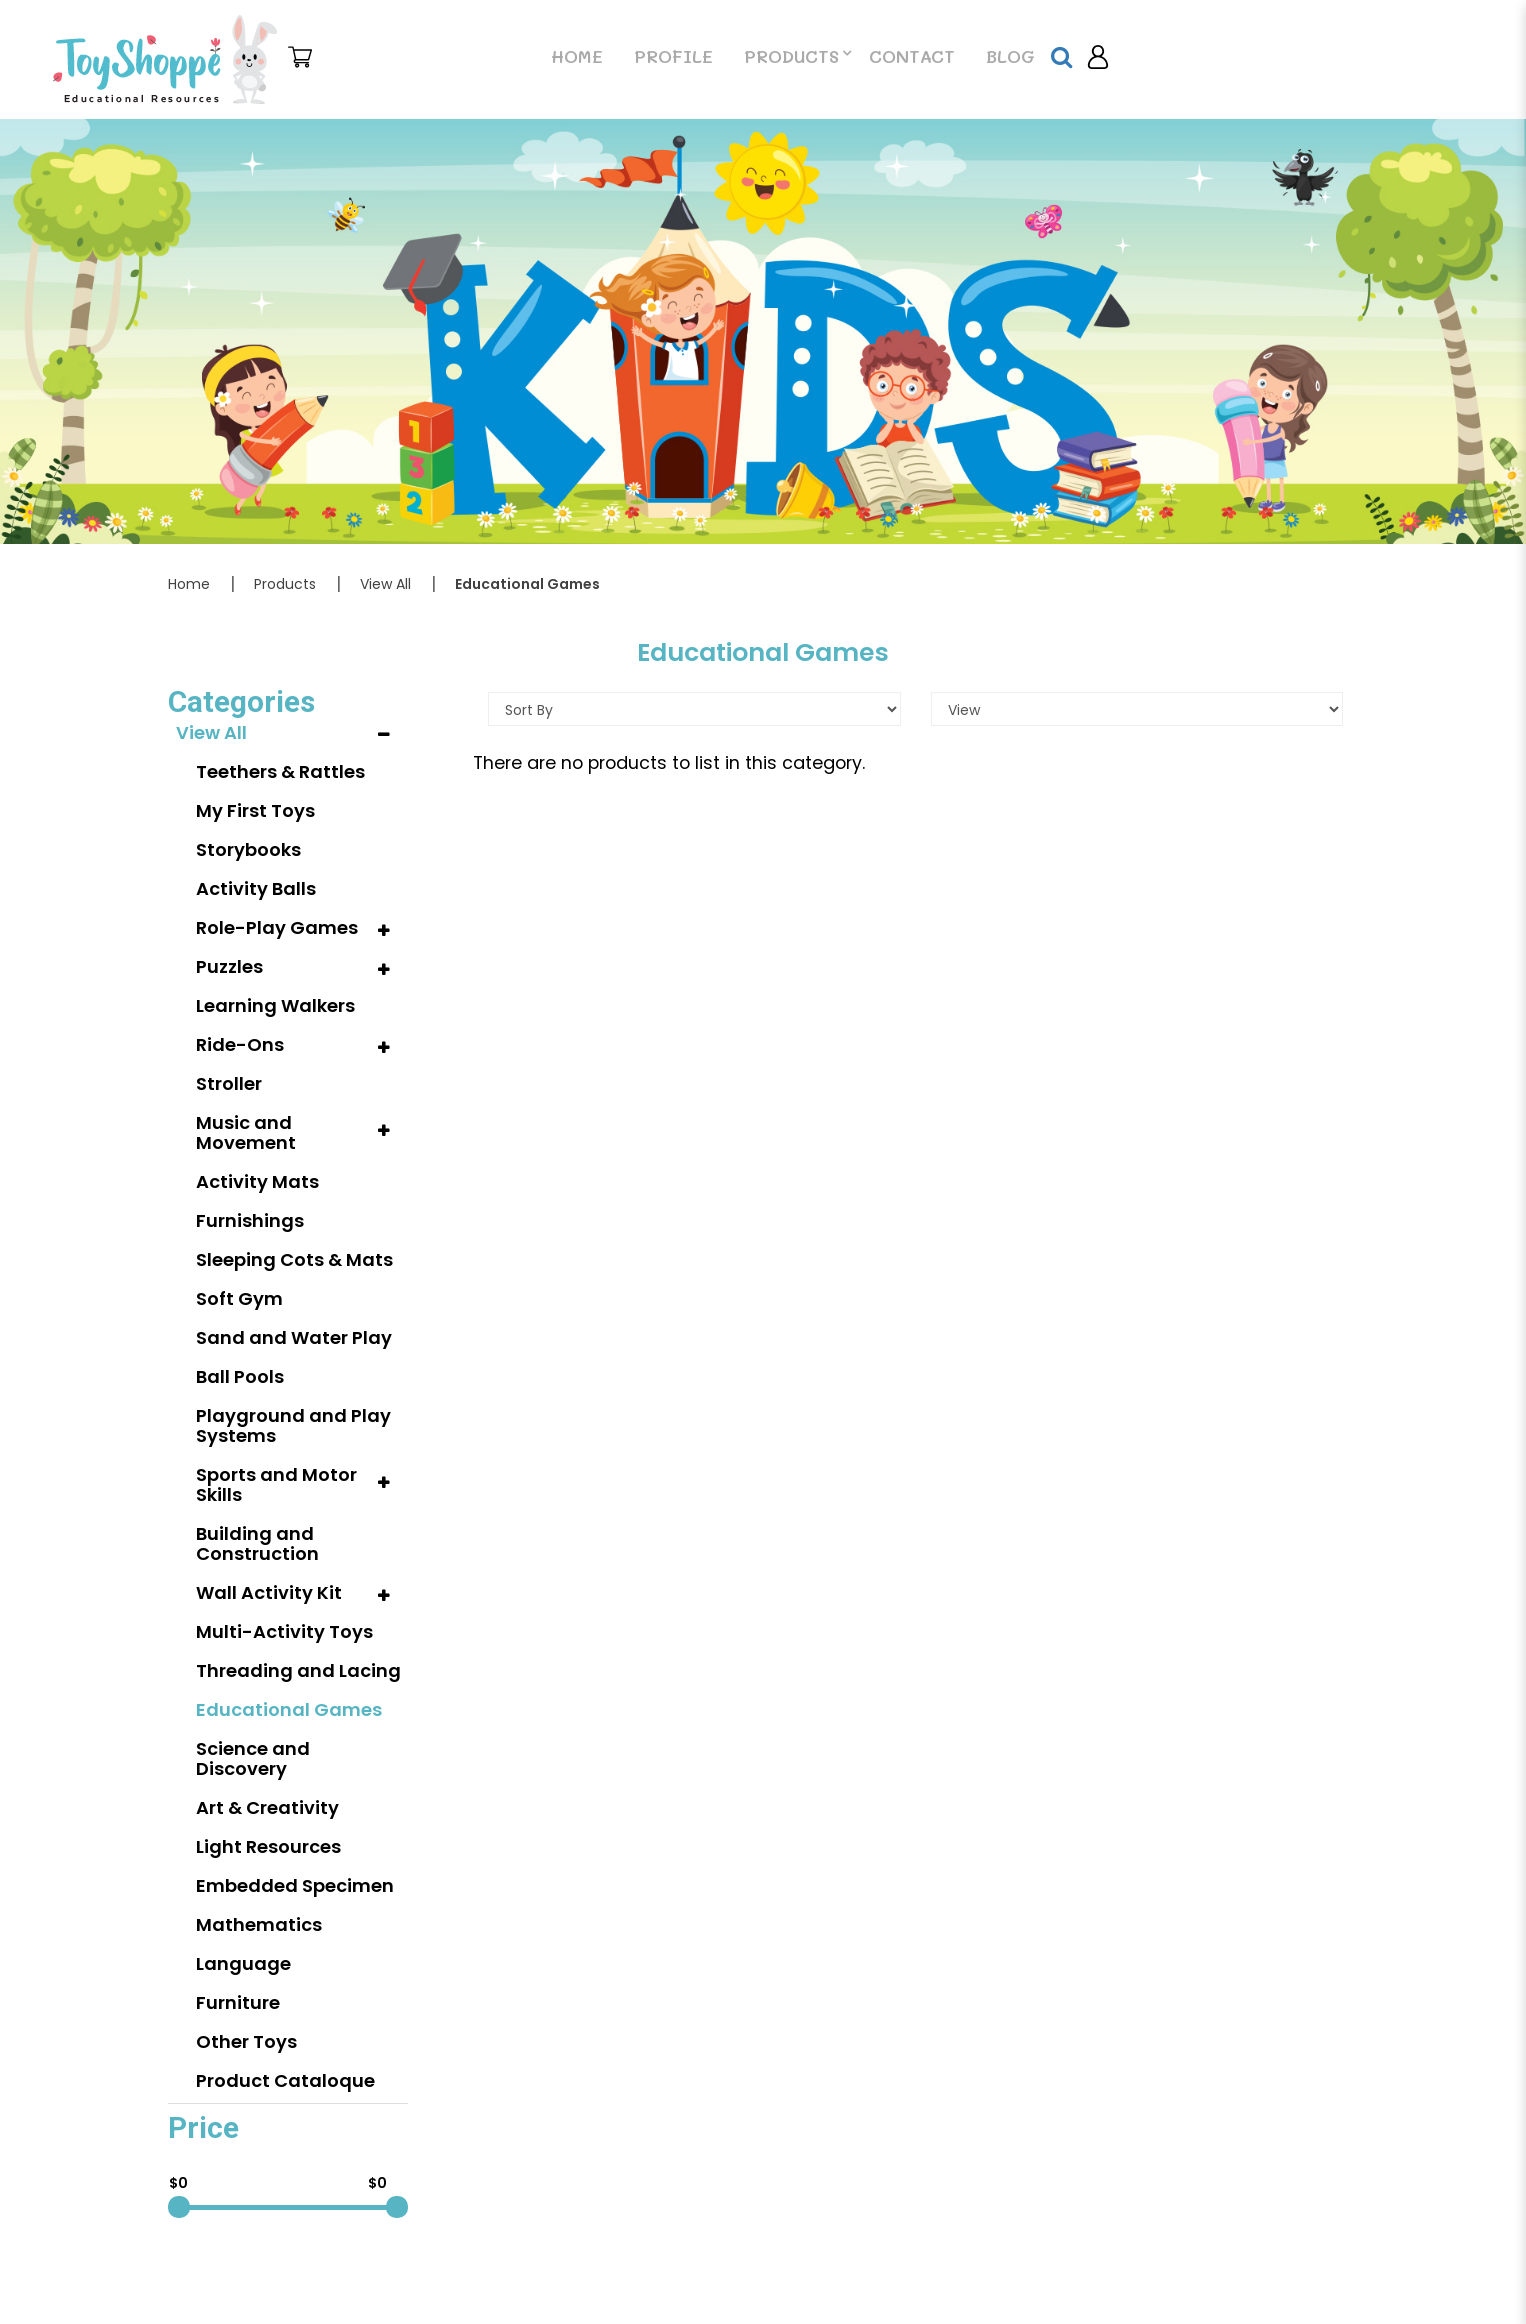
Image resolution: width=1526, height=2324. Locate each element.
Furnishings (250, 1220)
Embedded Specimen (295, 1885)
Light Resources (268, 1846)
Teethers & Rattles (280, 771)
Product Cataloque (285, 2080)
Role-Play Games (277, 927)
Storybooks (248, 849)
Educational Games (527, 584)
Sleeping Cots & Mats (294, 1259)
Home (189, 584)
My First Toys (255, 810)
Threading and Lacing (298, 1670)
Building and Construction (257, 1543)
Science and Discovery (253, 1758)
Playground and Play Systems (293, 1425)
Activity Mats (257, 1181)
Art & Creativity (267, 1807)
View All (385, 584)
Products (285, 584)
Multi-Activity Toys (284, 1631)
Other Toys (246, 2041)
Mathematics (259, 1924)
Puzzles (229, 966)
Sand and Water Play (294, 1337)
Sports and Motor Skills (276, 1484)
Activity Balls (256, 888)
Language (243, 1963)
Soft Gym (239, 1298)
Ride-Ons (240, 1044)
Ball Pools (240, 1376)
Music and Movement (246, 1132)
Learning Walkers (275, 1005)
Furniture (238, 2002)
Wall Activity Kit (269, 1592)
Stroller (229, 1083)
